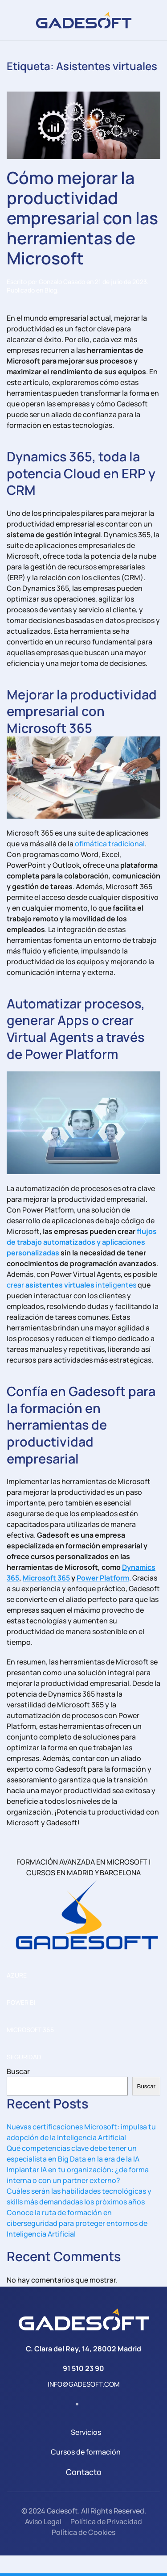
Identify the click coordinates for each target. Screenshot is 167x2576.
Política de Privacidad (106, 2521)
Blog (51, 290)
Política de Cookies (83, 2532)
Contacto (84, 2472)
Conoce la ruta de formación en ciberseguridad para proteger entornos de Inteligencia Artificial (77, 2223)
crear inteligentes (71, 1285)
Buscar (18, 2071)
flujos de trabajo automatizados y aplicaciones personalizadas (82, 1242)
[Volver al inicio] (84, 20)
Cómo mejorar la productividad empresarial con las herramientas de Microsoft (82, 217)
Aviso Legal (43, 2521)
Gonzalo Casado (62, 281)
